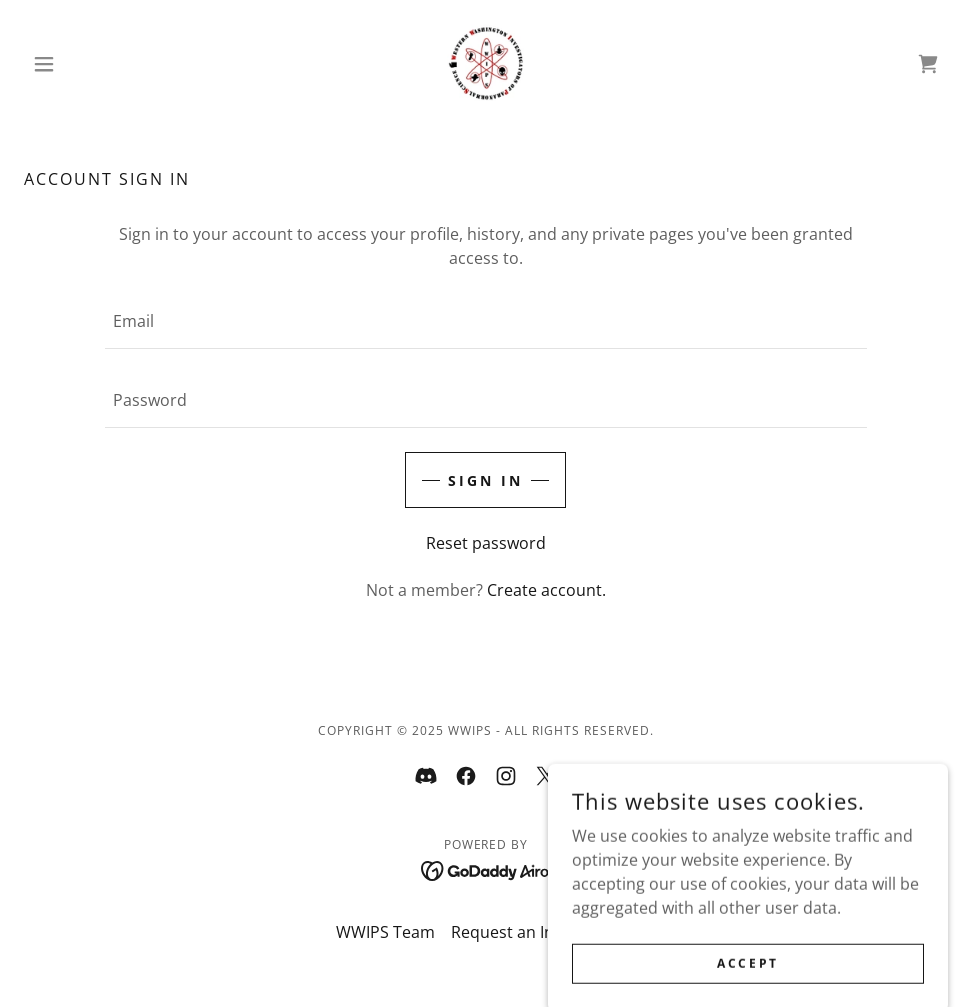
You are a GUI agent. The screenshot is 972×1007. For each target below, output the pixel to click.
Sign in (485, 480)
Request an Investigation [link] (544, 932)
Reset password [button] (486, 543)
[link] (486, 64)
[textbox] (486, 321)
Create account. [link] (546, 590)
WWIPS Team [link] (385, 932)
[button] (93, 64)
